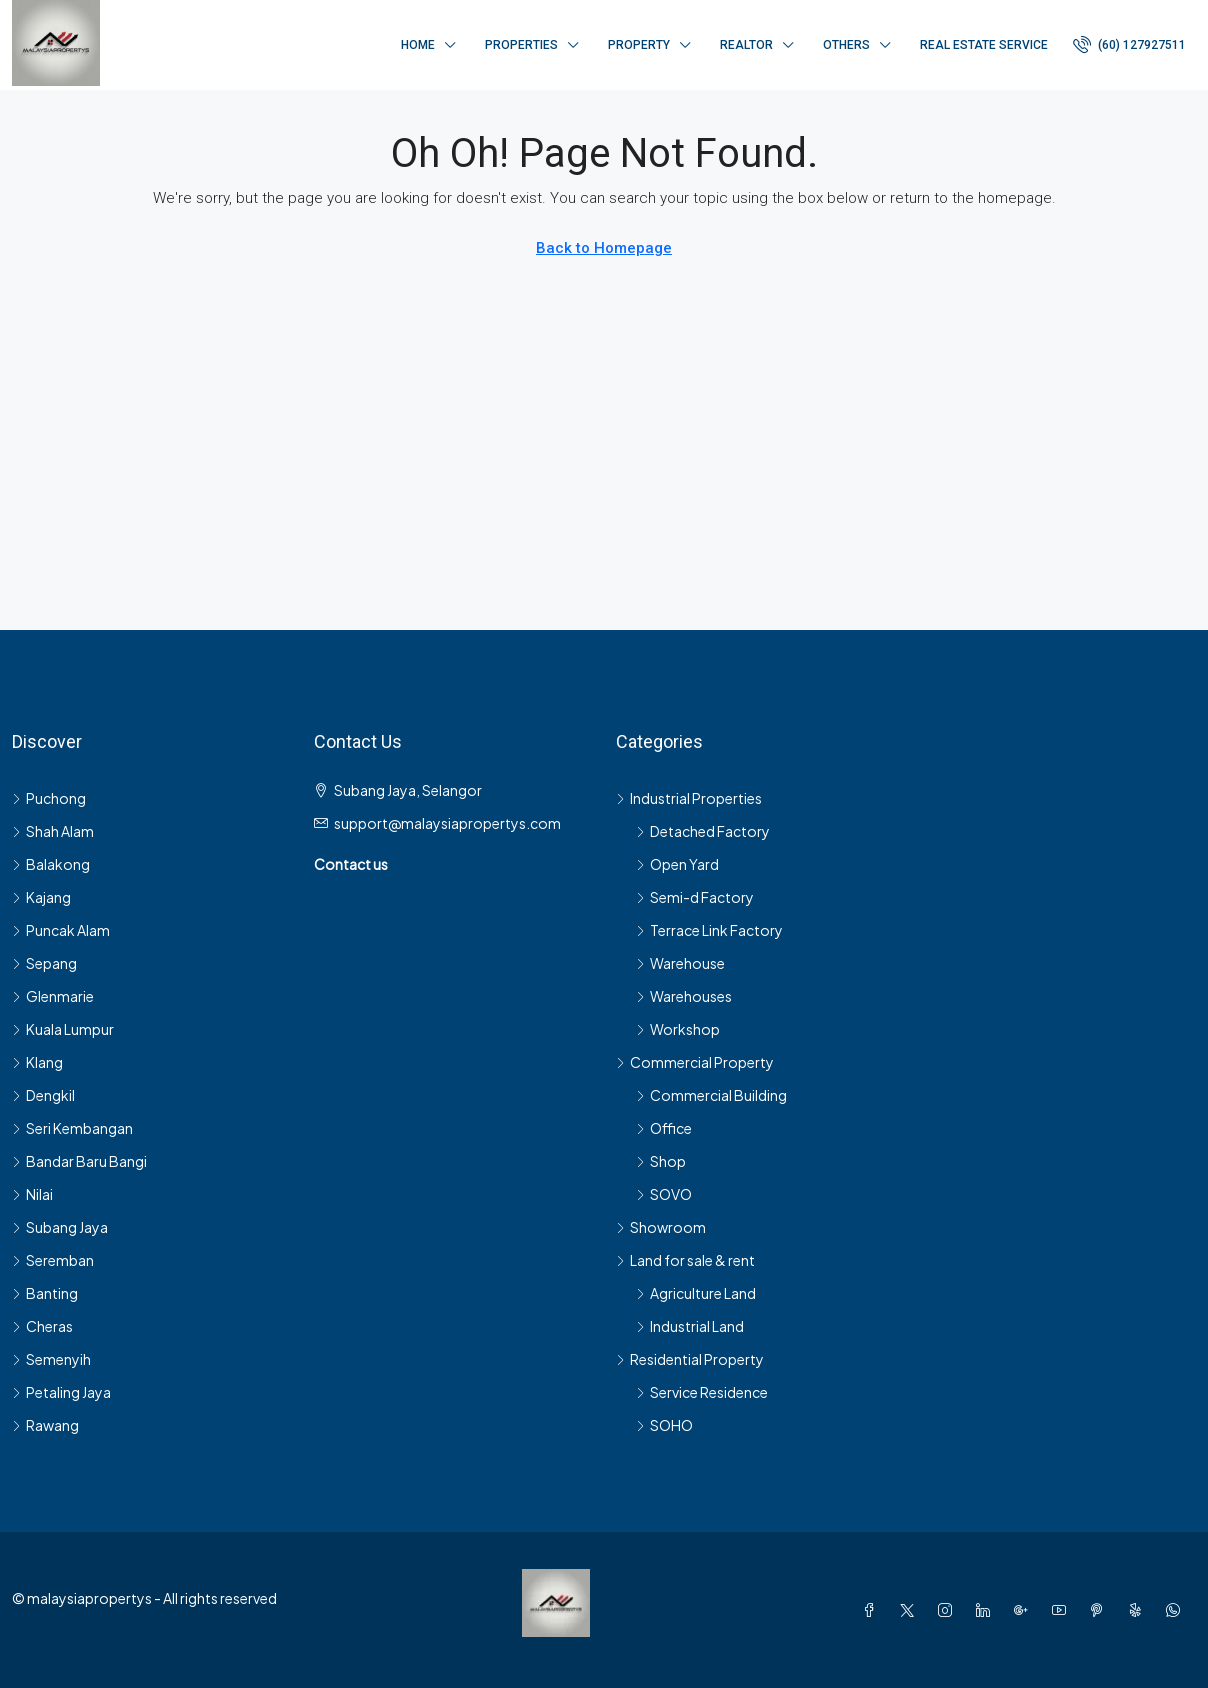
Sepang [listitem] (44, 963)
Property (639, 45)
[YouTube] (1063, 1610)
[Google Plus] (1025, 1610)
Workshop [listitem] (678, 1029)
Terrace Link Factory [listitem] (709, 930)
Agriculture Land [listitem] (696, 1293)
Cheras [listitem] (42, 1326)
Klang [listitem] (37, 1062)
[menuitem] (1129, 45)
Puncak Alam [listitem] (61, 930)
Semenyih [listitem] (51, 1359)
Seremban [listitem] (53, 1260)
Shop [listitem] (661, 1161)
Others (846, 45)
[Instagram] (949, 1610)
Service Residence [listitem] (702, 1392)
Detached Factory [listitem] (703, 831)
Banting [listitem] (45, 1293)
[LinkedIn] (987, 1610)
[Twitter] (911, 1610)
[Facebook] (873, 1610)
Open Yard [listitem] (677, 864)
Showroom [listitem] (661, 1227)
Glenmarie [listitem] (53, 996)
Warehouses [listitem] (684, 996)
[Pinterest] (1101, 1610)
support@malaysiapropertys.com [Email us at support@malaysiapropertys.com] (447, 823)
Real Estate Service (984, 45)
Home (418, 45)
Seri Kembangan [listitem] (72, 1128)
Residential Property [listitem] (690, 1359)
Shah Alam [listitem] (53, 831)
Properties (521, 45)
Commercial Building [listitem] (711, 1095)
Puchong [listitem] (49, 798)
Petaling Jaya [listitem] (61, 1392)
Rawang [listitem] (45, 1425)
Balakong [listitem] (51, 864)
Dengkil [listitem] (43, 1095)
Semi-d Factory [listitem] (695, 897)
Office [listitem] (664, 1128)
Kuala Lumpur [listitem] (63, 1029)
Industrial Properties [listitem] (689, 798)
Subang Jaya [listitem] (60, 1227)
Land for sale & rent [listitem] (685, 1260)
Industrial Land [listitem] (690, 1326)
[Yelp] (1139, 1610)
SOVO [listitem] (664, 1194)
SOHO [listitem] (664, 1425)
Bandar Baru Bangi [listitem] (79, 1161)
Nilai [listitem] (32, 1194)
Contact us (351, 864)
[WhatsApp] (1177, 1610)
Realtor (746, 45)
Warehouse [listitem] (680, 963)
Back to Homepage (604, 248)
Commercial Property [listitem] (695, 1062)
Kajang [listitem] (41, 897)
